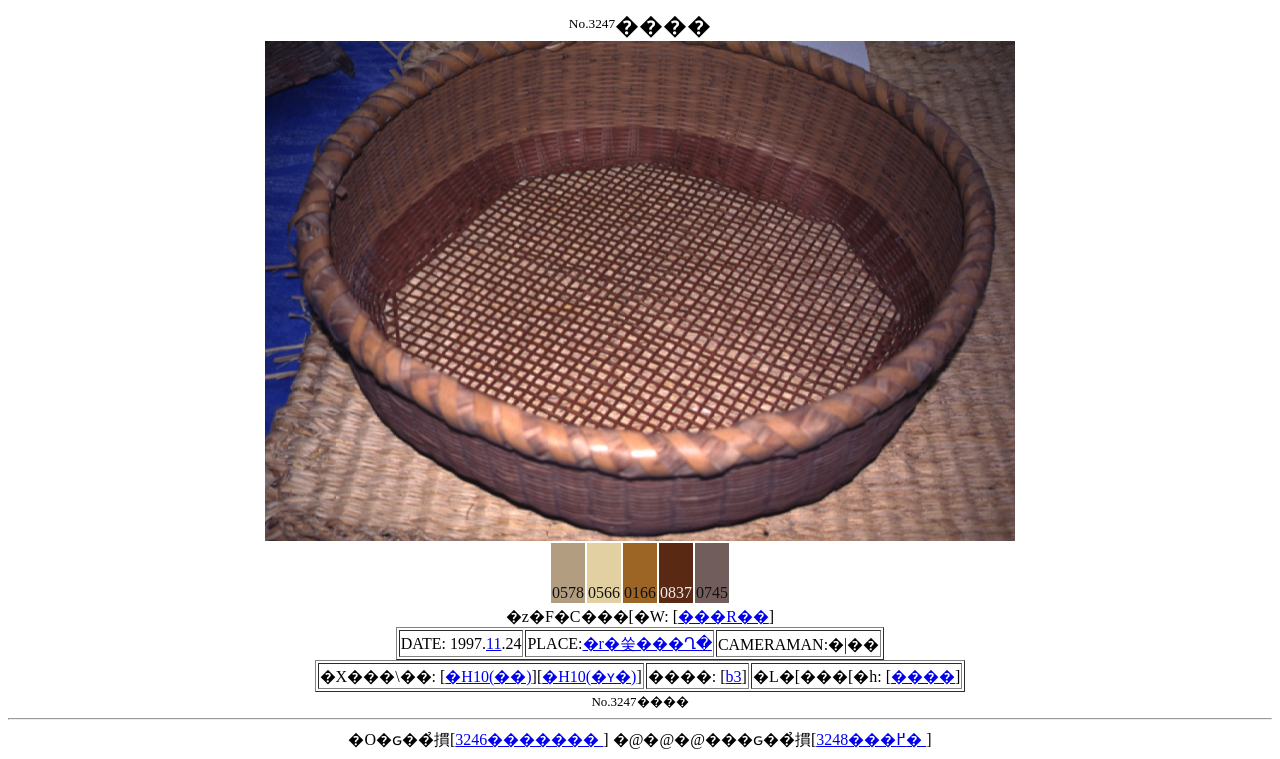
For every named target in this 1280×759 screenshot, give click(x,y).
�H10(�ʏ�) (589, 676)
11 (493, 643)
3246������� (529, 739)
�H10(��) (488, 676)
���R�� (723, 616)
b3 (734, 676)
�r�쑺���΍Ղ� (647, 643)
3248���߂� (871, 739)
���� (923, 676)
